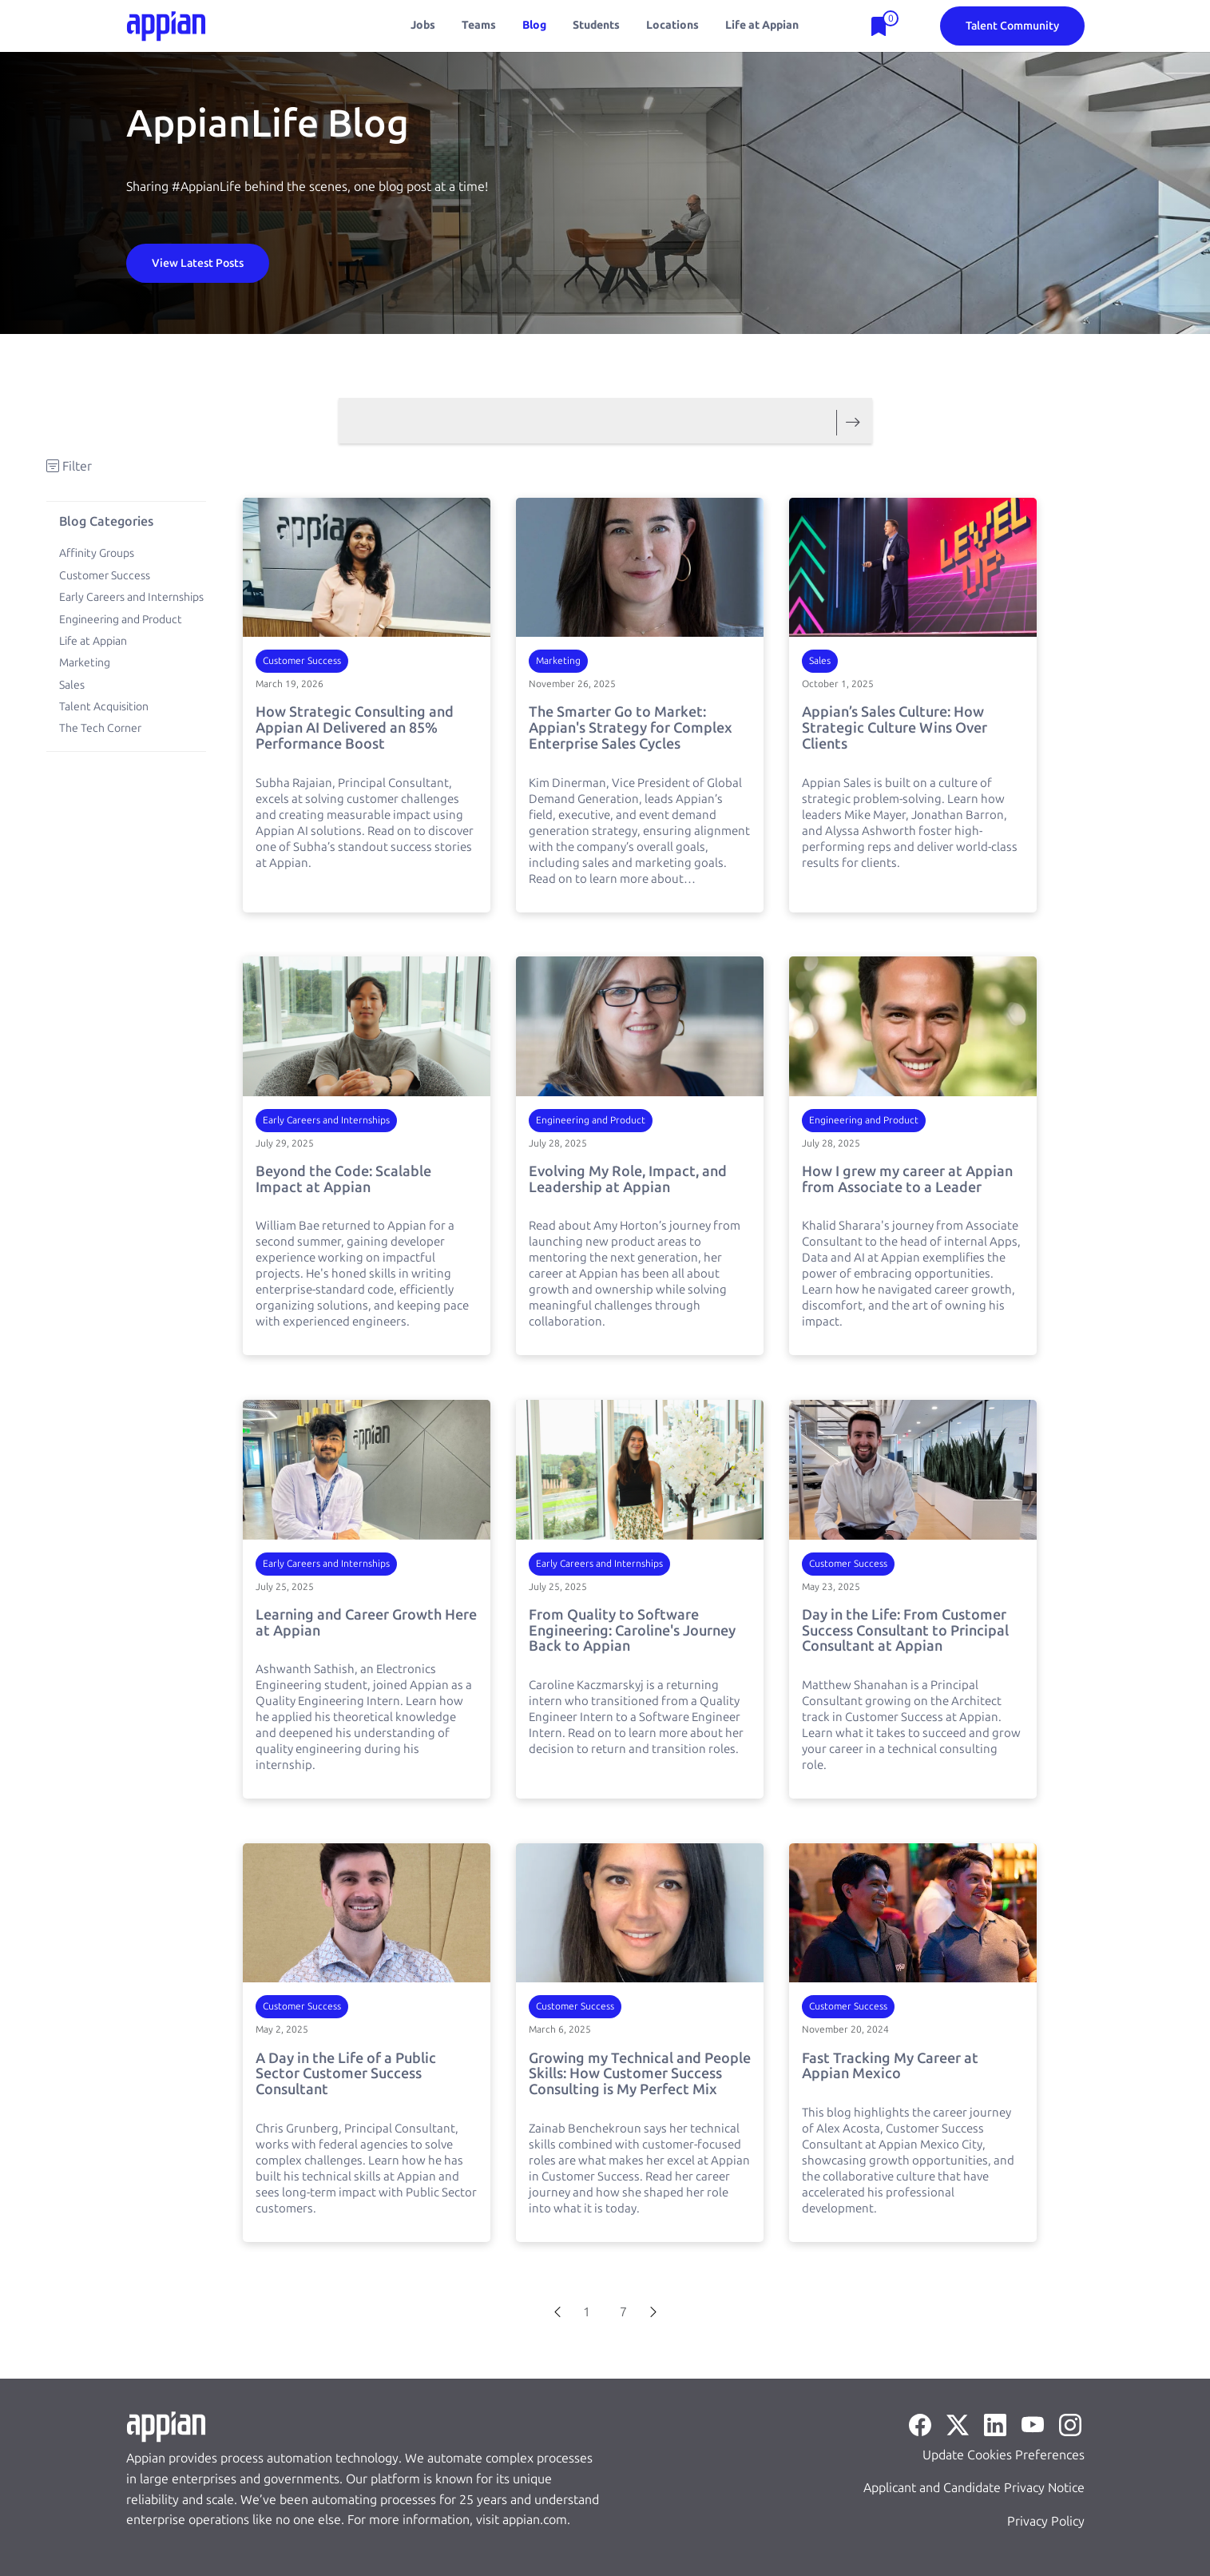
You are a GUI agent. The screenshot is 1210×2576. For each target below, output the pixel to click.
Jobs (423, 25)
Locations (672, 25)
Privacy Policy (1046, 2521)
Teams (479, 25)
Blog (534, 25)
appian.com (534, 2519)
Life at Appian (762, 25)
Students (596, 25)
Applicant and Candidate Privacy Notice (974, 2487)
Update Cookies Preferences (1003, 2455)
